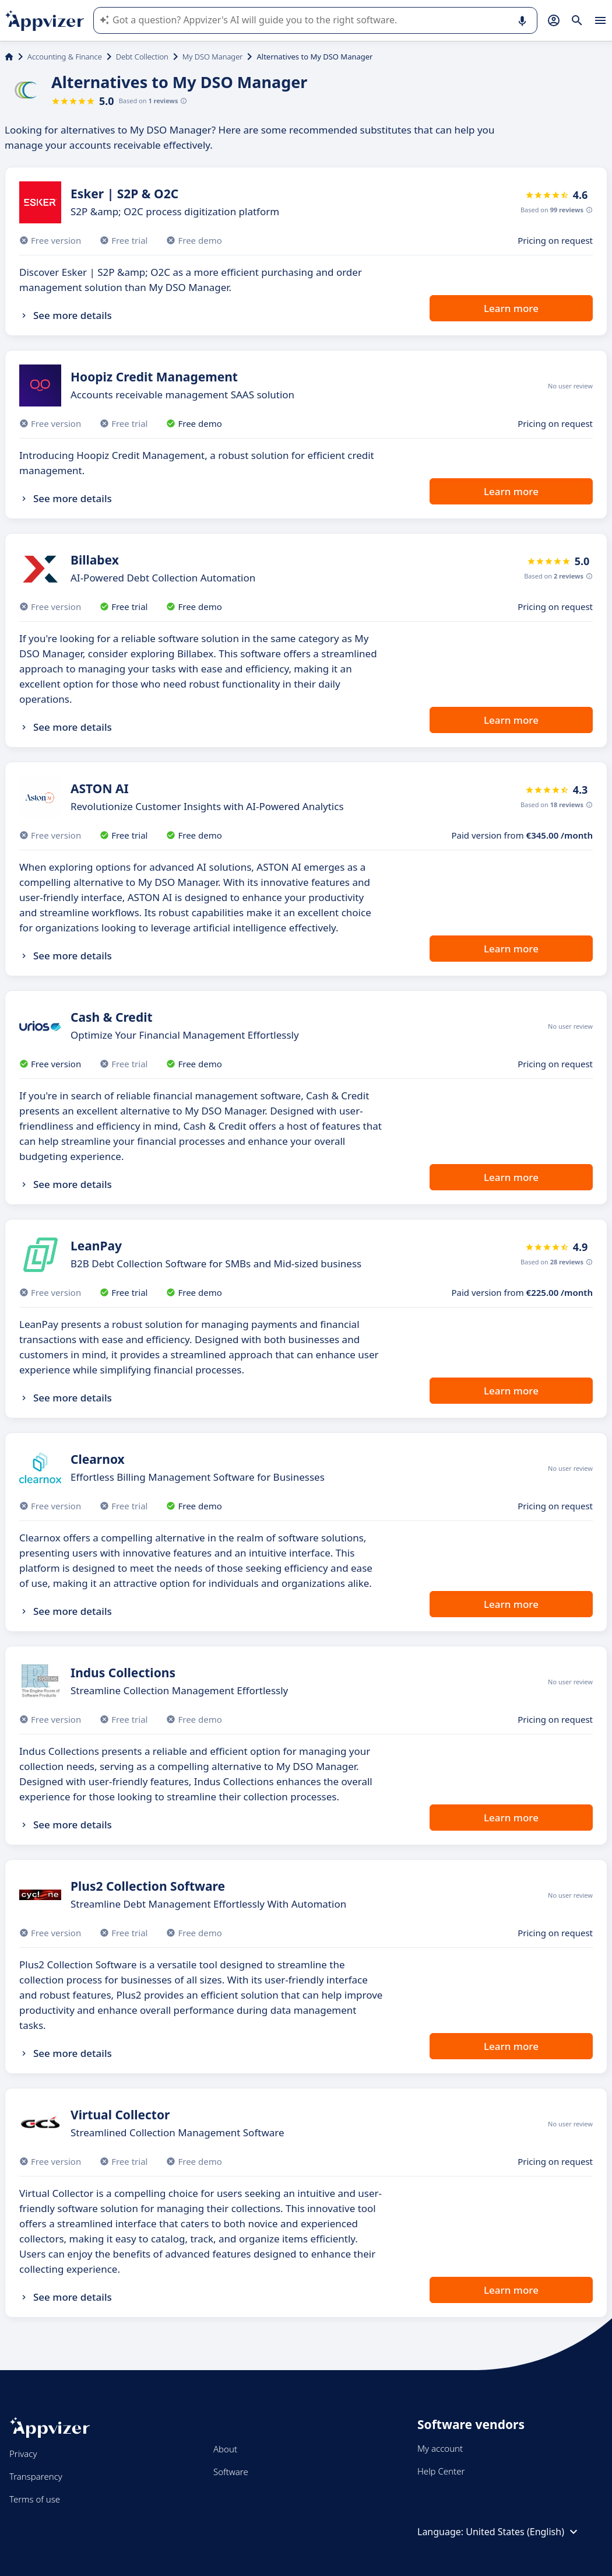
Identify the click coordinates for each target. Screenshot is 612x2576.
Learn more (511, 308)
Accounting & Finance (64, 56)
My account (440, 2448)
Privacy (23, 2453)
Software (230, 2471)
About (225, 2449)
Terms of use (34, 2499)
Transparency (35, 2476)
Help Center (441, 2471)
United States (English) (523, 2532)
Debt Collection (142, 56)
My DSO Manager (212, 56)
